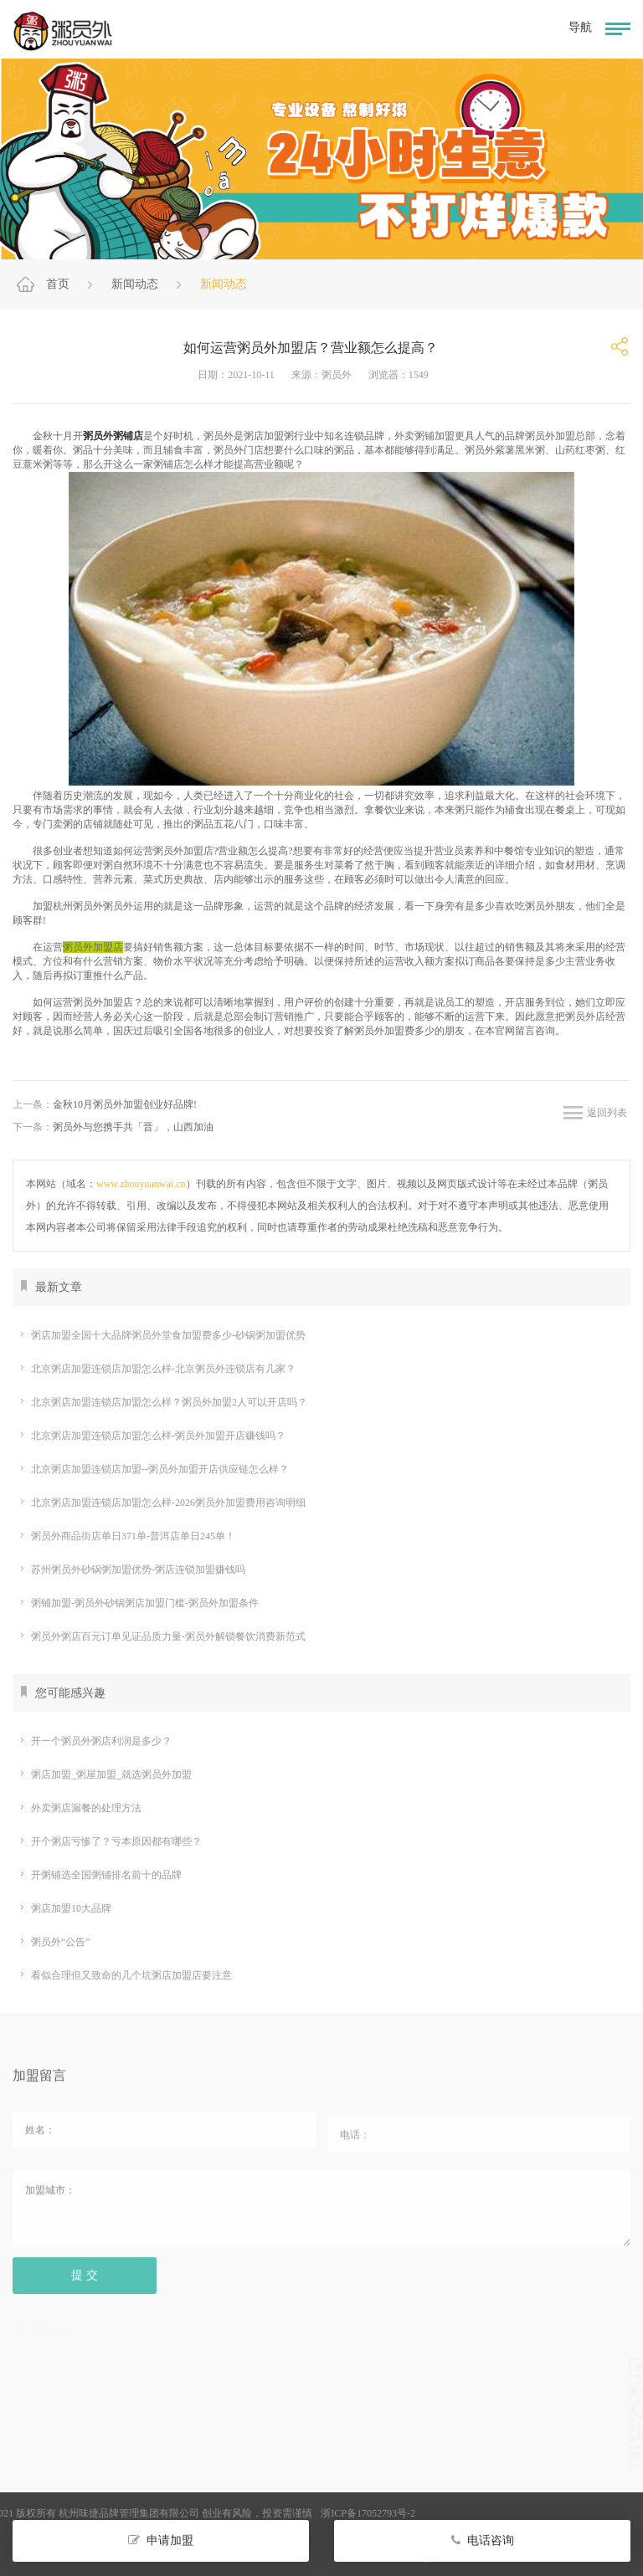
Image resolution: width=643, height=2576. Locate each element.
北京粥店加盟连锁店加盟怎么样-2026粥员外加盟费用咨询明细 (161, 1502)
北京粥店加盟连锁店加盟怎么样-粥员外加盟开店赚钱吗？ (151, 1435)
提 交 (84, 2281)
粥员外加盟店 (93, 947)
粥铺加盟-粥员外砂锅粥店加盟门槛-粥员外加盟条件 (138, 1603)
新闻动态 (134, 284)
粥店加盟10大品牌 (64, 1908)
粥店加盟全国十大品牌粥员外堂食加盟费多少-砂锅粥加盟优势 (161, 1335)
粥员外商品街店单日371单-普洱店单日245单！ (126, 1536)
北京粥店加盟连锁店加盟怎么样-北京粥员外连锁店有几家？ (156, 1368)
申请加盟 (160, 2540)
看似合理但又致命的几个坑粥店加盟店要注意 (124, 1975)
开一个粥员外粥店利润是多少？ (94, 1741)
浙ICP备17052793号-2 (290, 2513)
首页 (57, 284)
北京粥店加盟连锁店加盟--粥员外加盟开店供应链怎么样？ (153, 1469)
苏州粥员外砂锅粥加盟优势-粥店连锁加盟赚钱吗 (131, 1569)
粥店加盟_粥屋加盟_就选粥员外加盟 (104, 1774)
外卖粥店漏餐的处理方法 (79, 1808)
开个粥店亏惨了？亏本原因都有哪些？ (109, 1841)
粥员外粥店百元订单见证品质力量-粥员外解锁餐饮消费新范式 (161, 1636)
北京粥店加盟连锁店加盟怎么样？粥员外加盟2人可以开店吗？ (162, 1402)
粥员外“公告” (53, 1941)
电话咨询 (482, 2540)
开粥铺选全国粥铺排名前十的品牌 (99, 1874)
